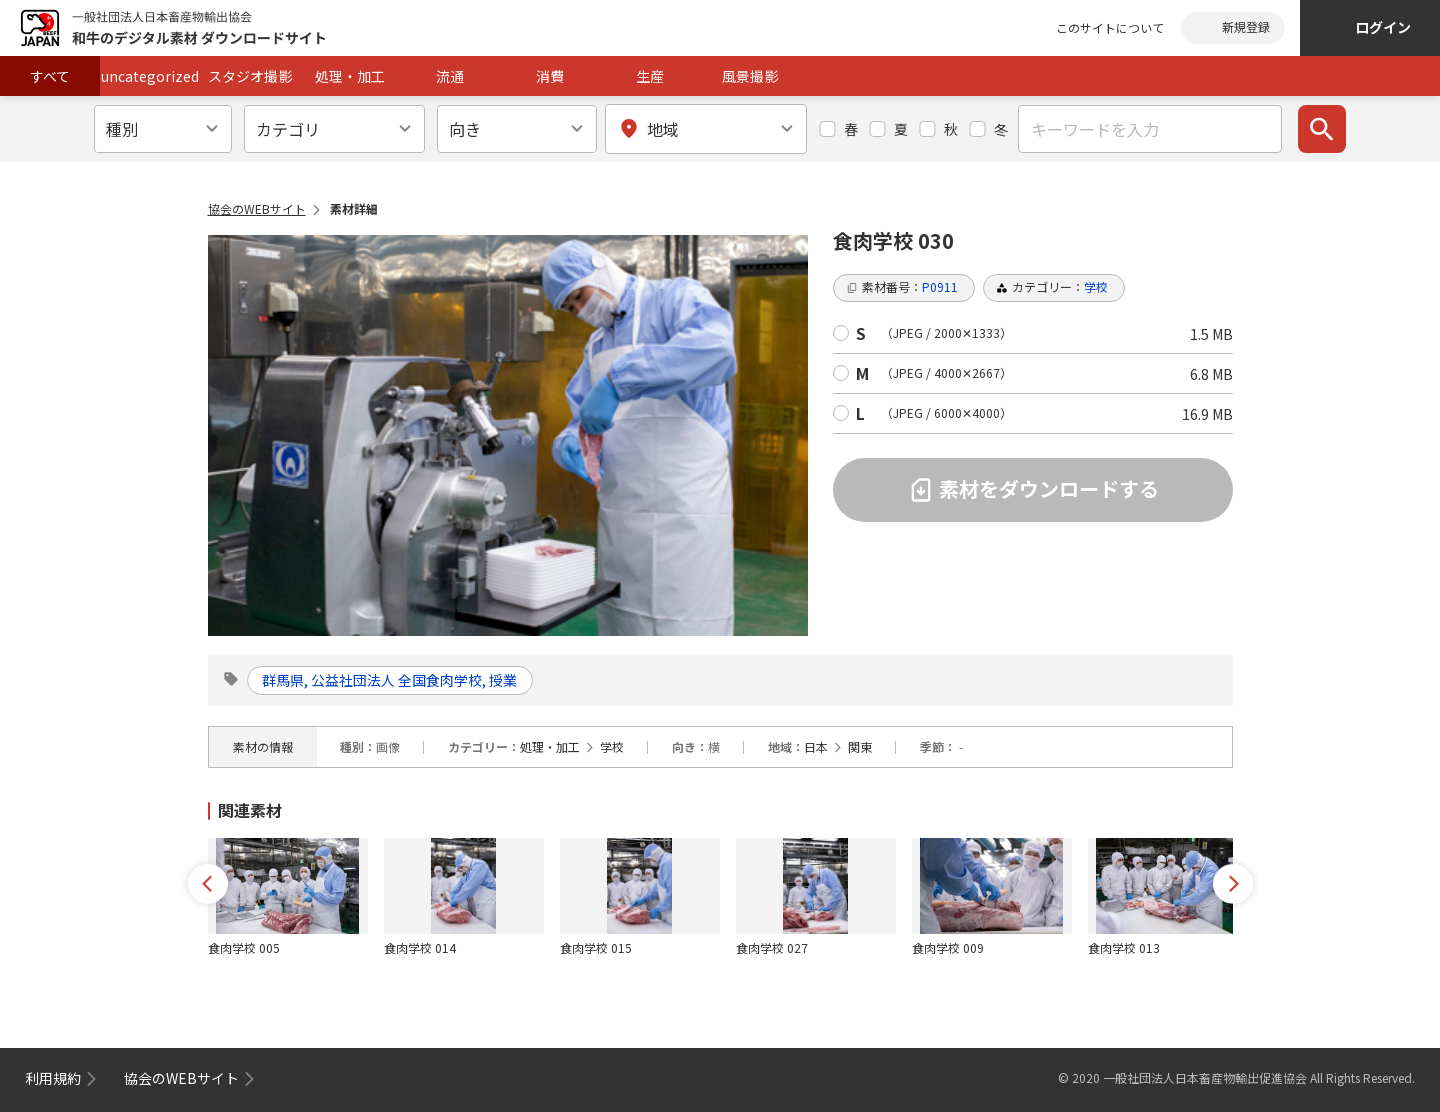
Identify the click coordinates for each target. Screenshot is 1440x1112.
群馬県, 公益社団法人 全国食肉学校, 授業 (390, 680)
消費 (550, 76)
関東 (860, 746)
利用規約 (53, 1078)
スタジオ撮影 (250, 76)
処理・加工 (350, 76)
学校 (612, 746)
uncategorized (150, 76)
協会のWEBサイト (257, 208)
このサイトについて (1110, 27)
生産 (650, 76)
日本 (816, 746)
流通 (450, 76)
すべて (50, 76)
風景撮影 (750, 76)
